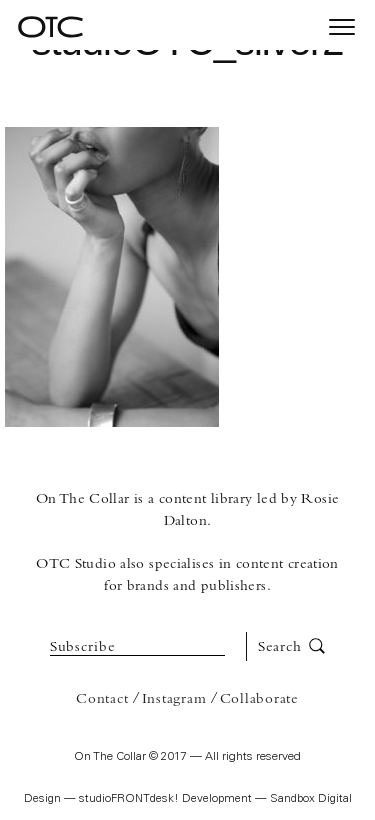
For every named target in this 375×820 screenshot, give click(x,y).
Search (291, 647)
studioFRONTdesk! (129, 799)
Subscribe (83, 647)
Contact (102, 699)
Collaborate (259, 699)
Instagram (174, 699)
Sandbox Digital (311, 799)
